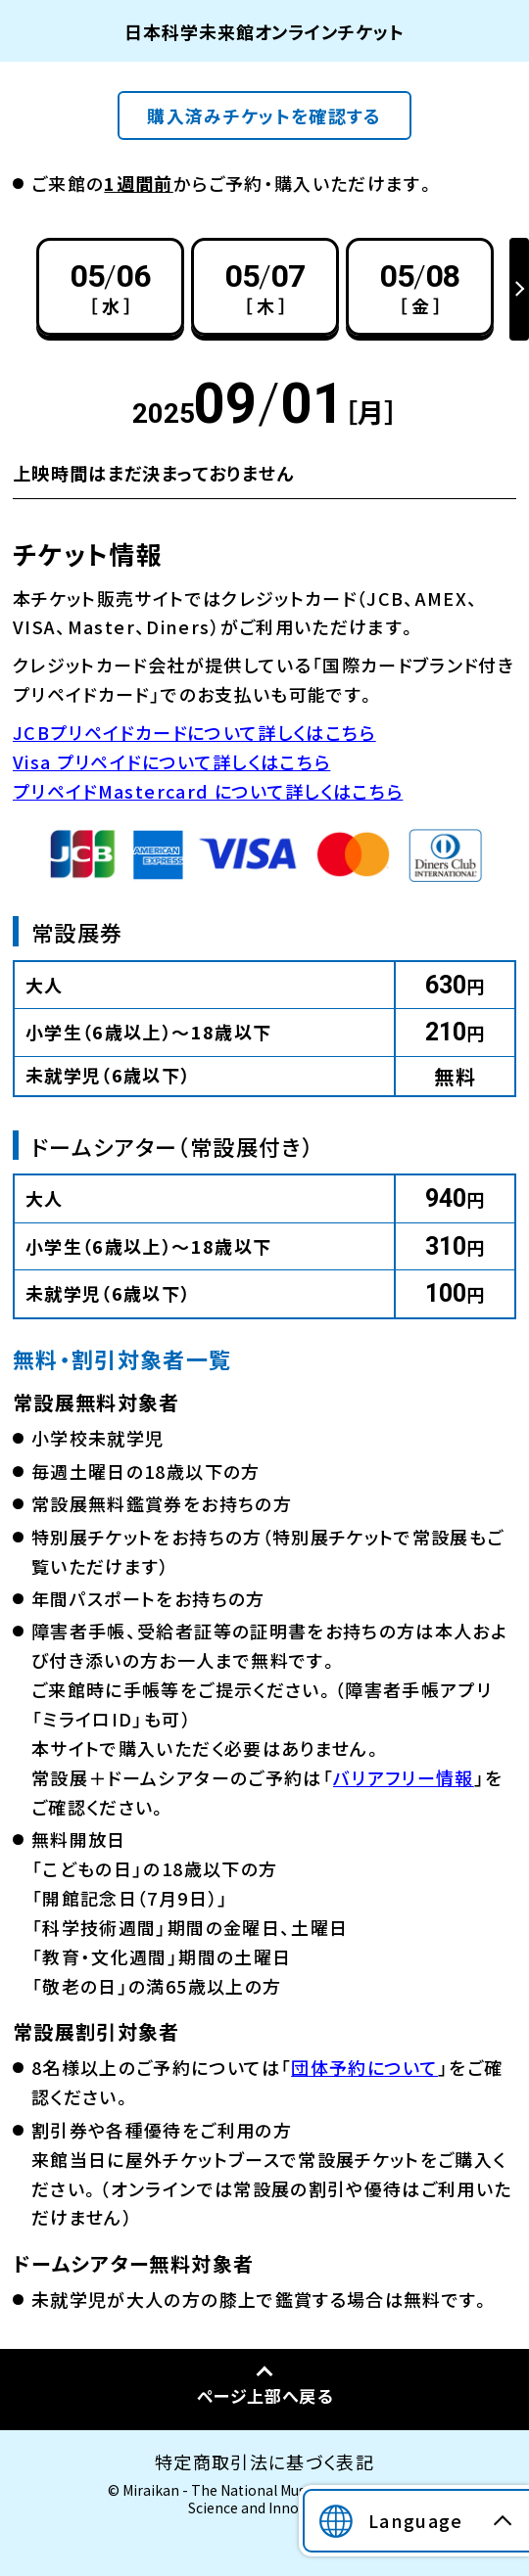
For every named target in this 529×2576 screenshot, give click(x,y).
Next (519, 289)
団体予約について (364, 2067)
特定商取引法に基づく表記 (264, 2461)
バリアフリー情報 (403, 1777)
